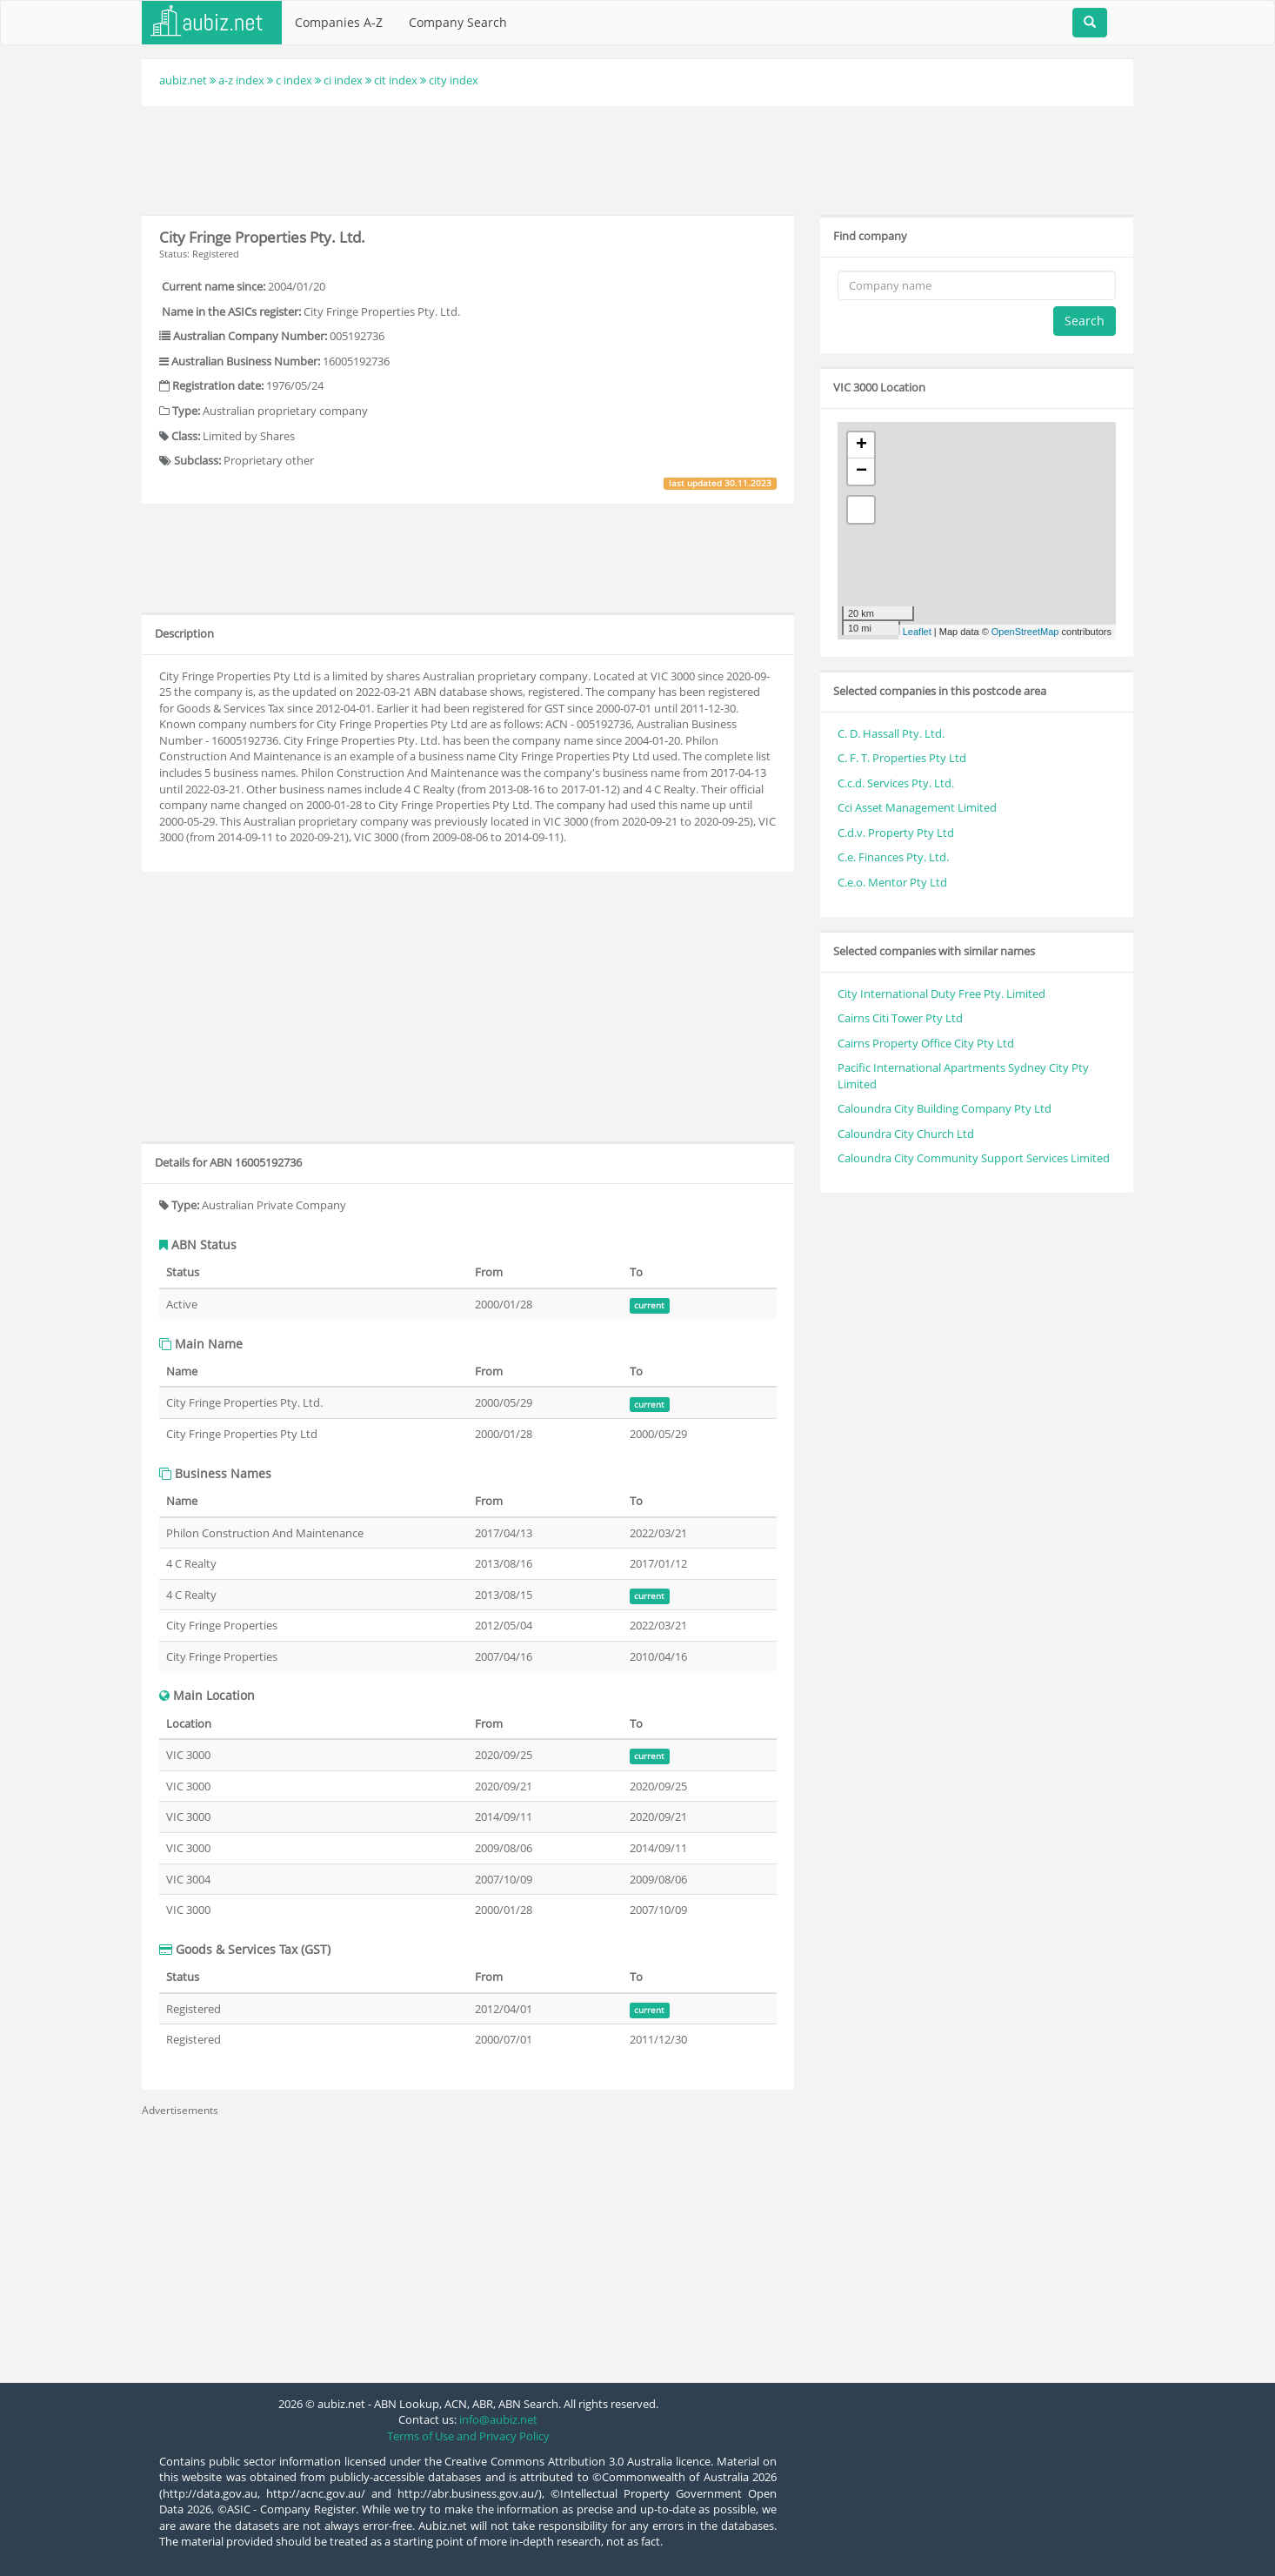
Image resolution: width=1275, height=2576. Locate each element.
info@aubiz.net (498, 2419)
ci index (343, 80)
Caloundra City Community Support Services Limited (974, 1158)
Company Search (458, 22)
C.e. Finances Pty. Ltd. (893, 857)
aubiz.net (183, 80)
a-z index (241, 80)
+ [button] (861, 445)
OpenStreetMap (1025, 631)
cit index (395, 80)
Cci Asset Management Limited (917, 807)
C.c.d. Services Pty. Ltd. (896, 783)
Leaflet (917, 631)
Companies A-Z (339, 22)
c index (294, 80)
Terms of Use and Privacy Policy (468, 2436)
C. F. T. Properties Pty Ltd (902, 758)
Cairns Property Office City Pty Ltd (926, 1043)
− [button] (861, 471)
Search (1085, 320)
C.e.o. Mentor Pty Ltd (892, 882)
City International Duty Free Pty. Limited (941, 993)
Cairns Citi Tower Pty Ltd (900, 1018)
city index (453, 80)
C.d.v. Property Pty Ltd (896, 832)
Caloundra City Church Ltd (906, 1133)
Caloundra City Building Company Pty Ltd (944, 1108)
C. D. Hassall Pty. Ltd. (891, 733)
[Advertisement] (637, 158)
